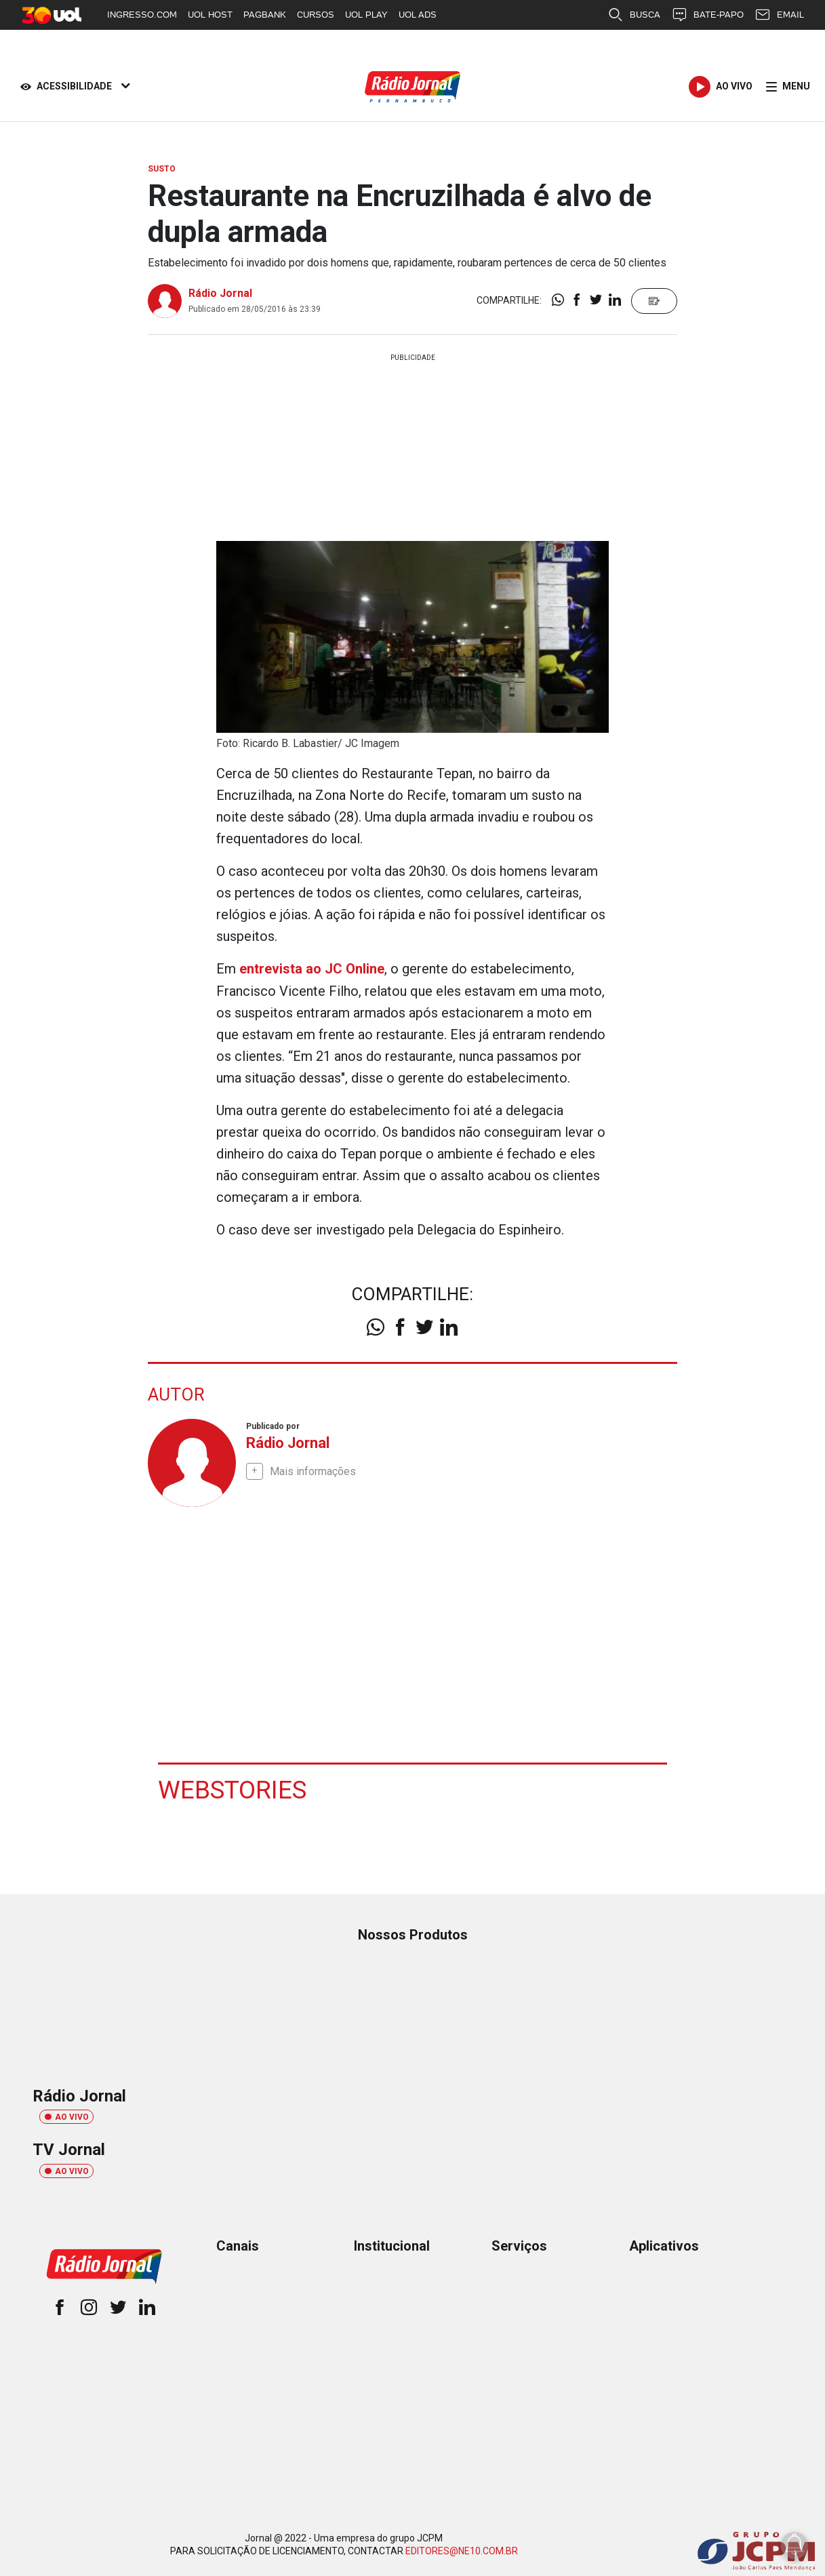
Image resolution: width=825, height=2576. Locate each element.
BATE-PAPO (707, 15)
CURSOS (315, 14)
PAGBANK (264, 14)
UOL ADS (418, 14)
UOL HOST (210, 14)
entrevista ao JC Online (311, 969)
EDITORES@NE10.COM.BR (461, 2550)
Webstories (234, 1788)
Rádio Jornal (220, 293)
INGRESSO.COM (142, 14)
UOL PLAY (366, 14)
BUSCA (633, 15)
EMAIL (779, 15)
